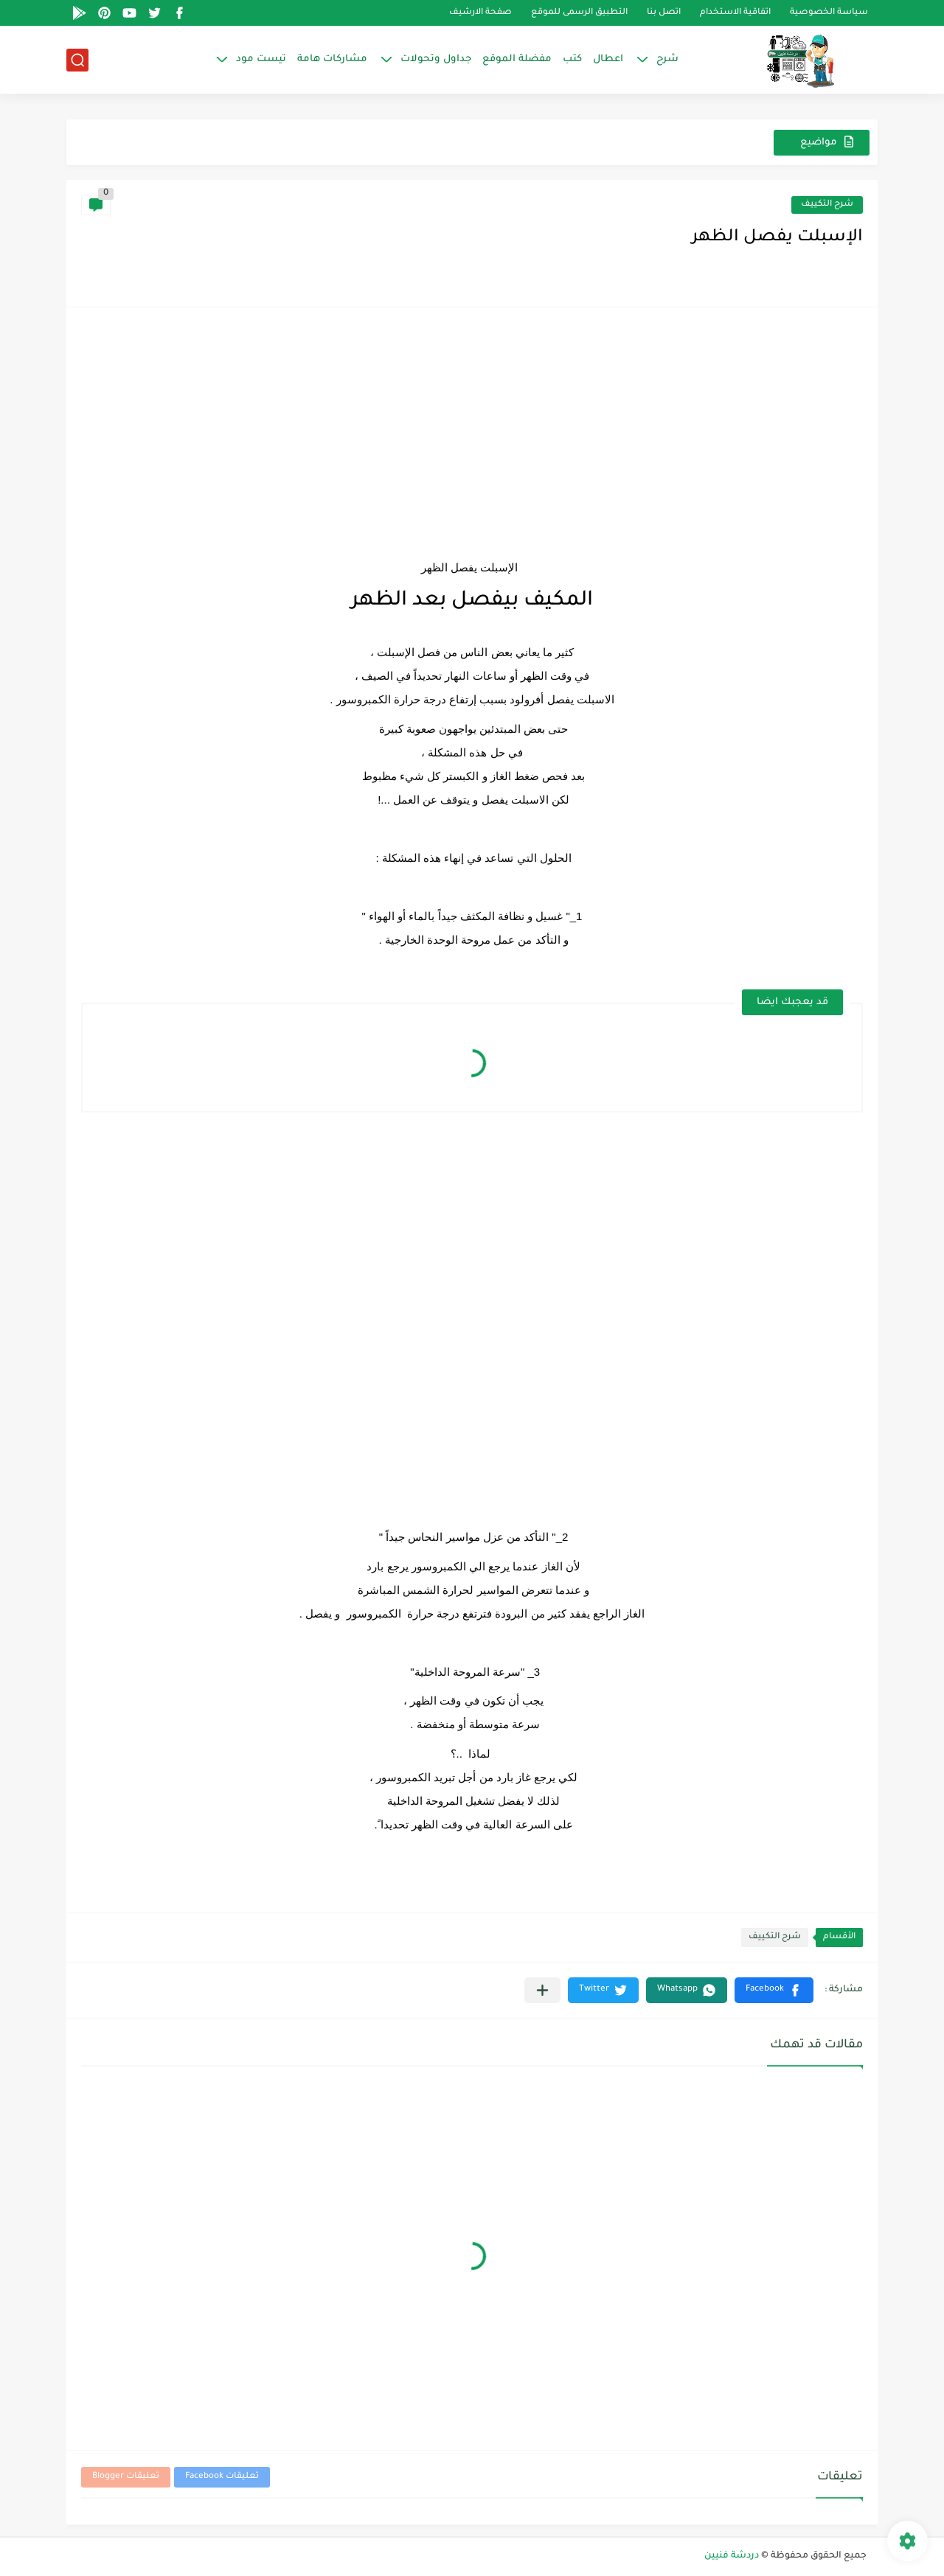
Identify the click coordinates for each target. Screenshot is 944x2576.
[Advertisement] (472, 425)
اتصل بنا (664, 13)
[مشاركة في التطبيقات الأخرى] (542, 1990)
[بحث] (77, 60)
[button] (774, 1990)
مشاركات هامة (332, 59)
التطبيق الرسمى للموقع (579, 13)
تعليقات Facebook (222, 2477)
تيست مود (261, 59)
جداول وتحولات (435, 59)
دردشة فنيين (731, 2556)
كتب (572, 59)
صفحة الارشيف (480, 13)
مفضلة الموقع (517, 59)
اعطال (608, 59)
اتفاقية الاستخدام (735, 13)
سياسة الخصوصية (829, 13)
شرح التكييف (827, 204)
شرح (667, 59)
